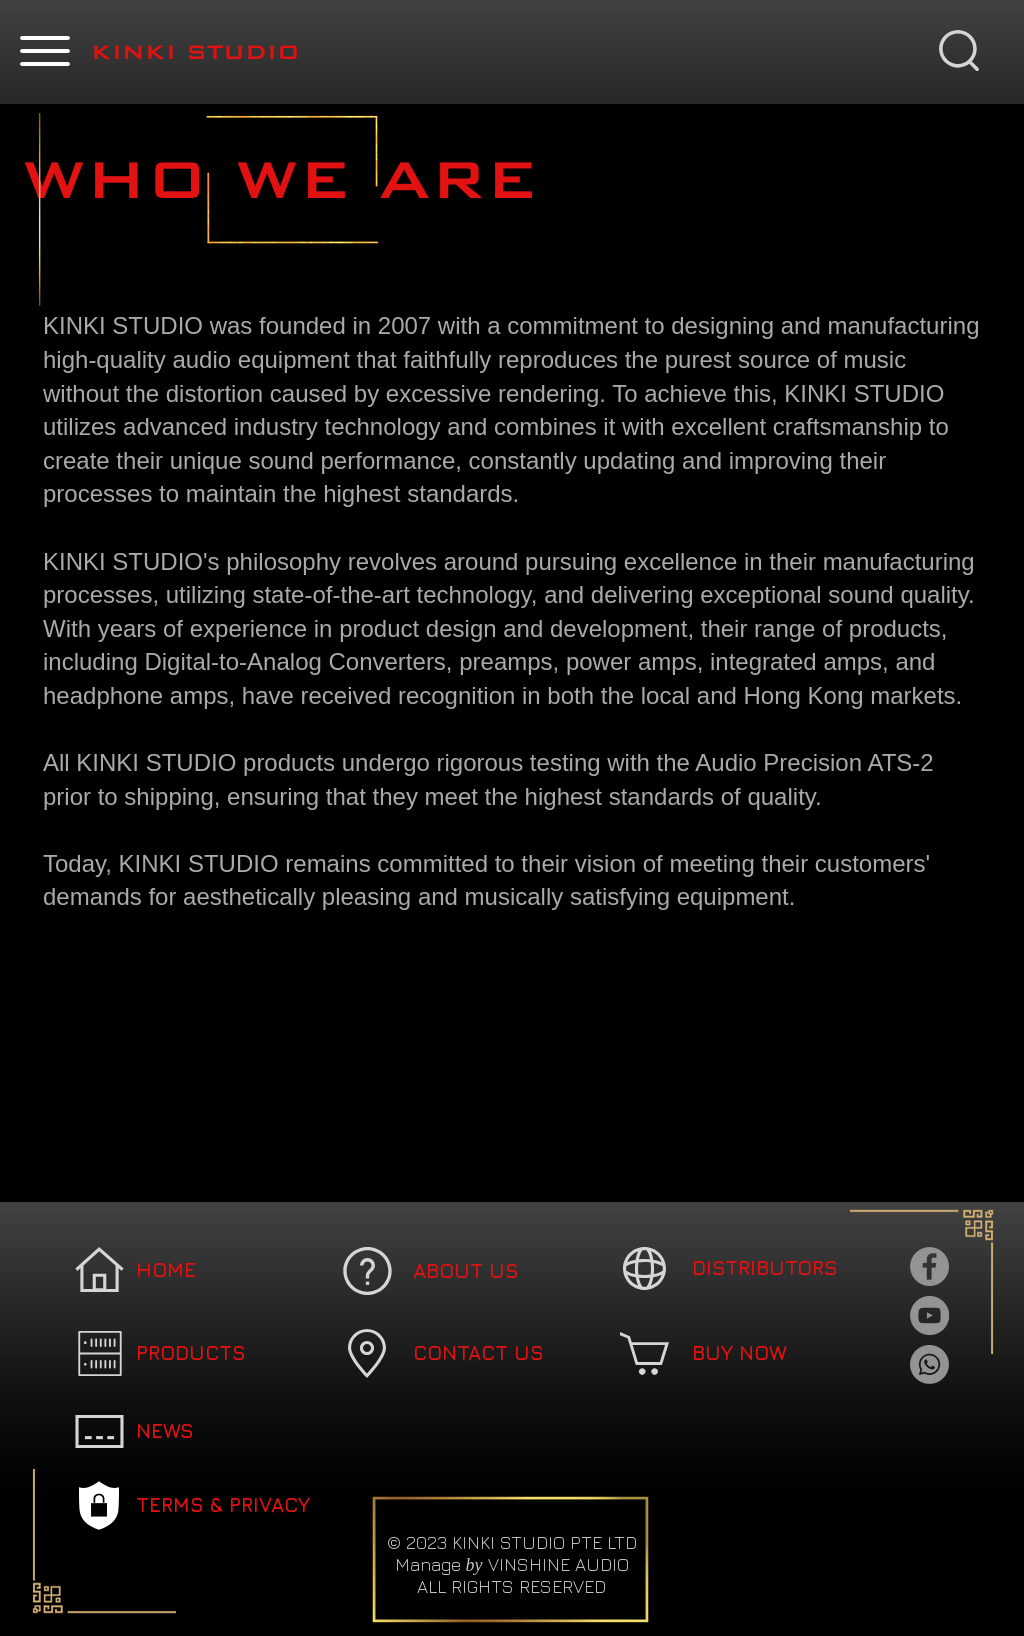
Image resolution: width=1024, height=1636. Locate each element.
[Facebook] (929, 1266)
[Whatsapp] (929, 1364)
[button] (45, 51)
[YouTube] (929, 1315)
